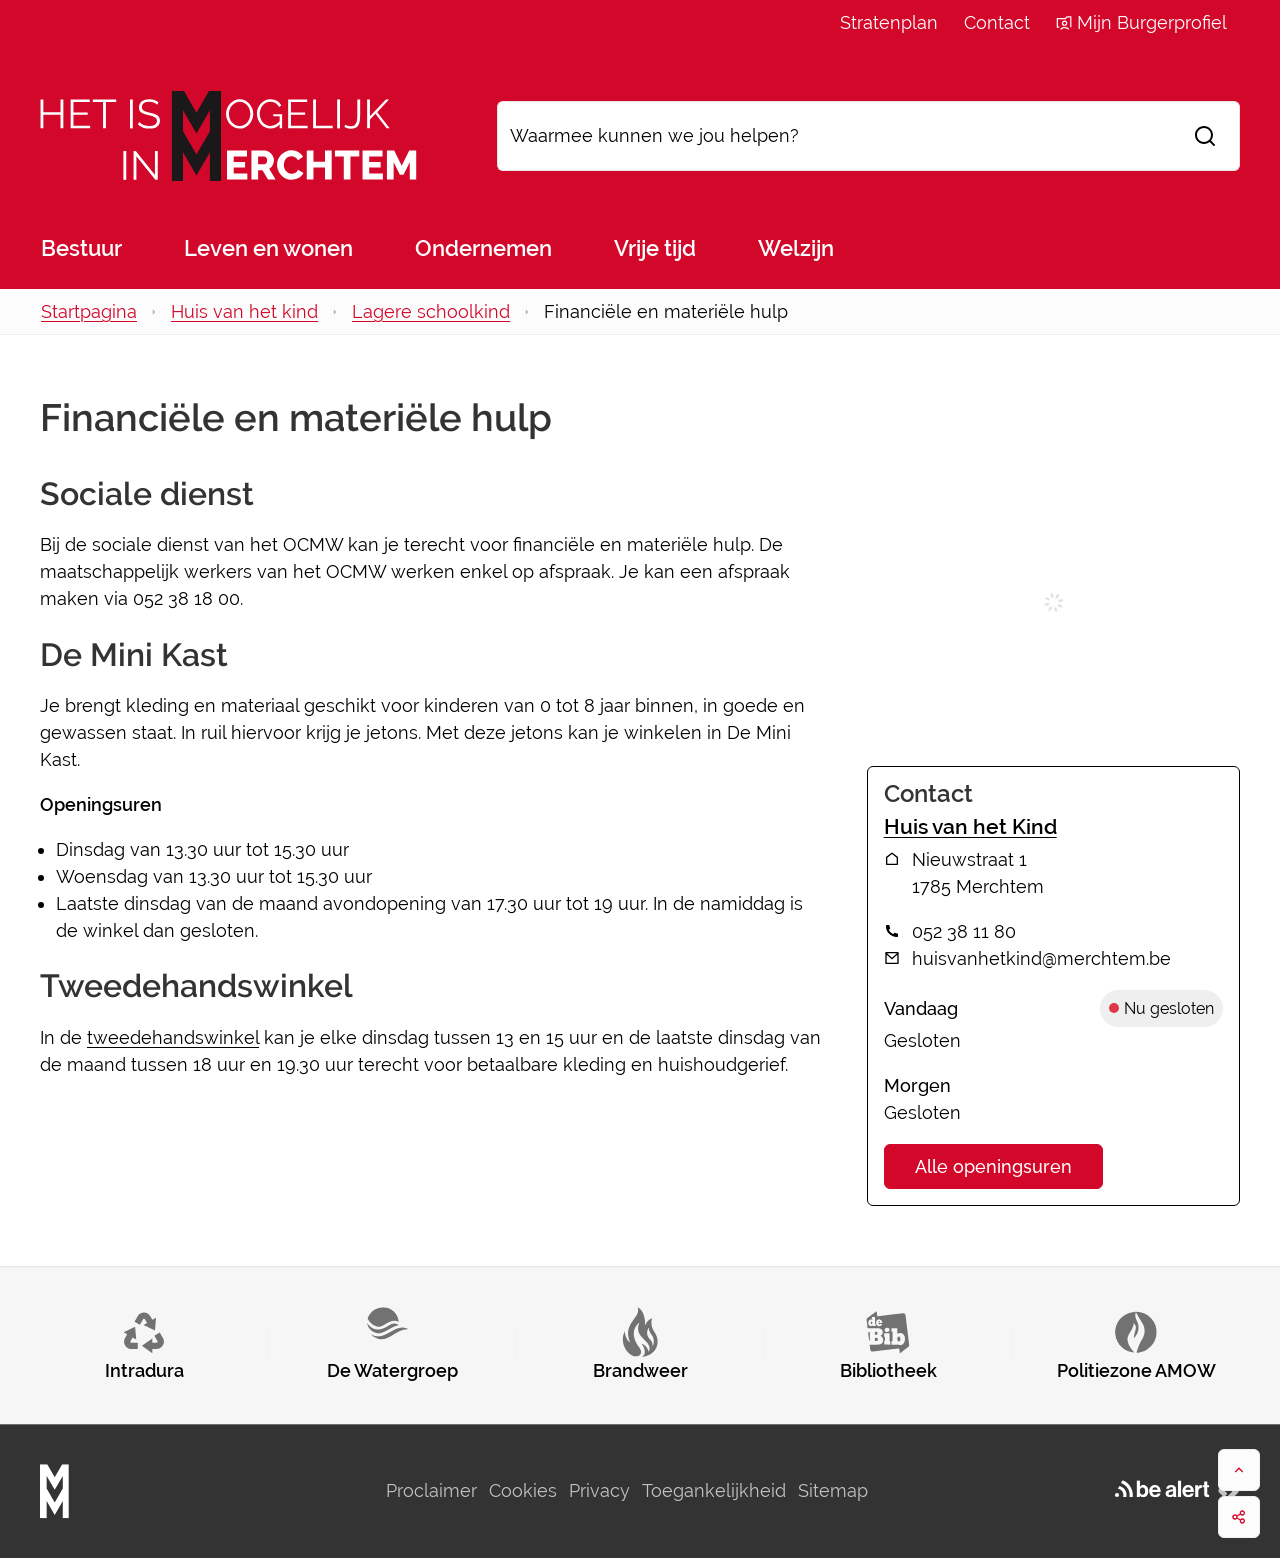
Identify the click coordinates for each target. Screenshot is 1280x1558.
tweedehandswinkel (173, 1037)
